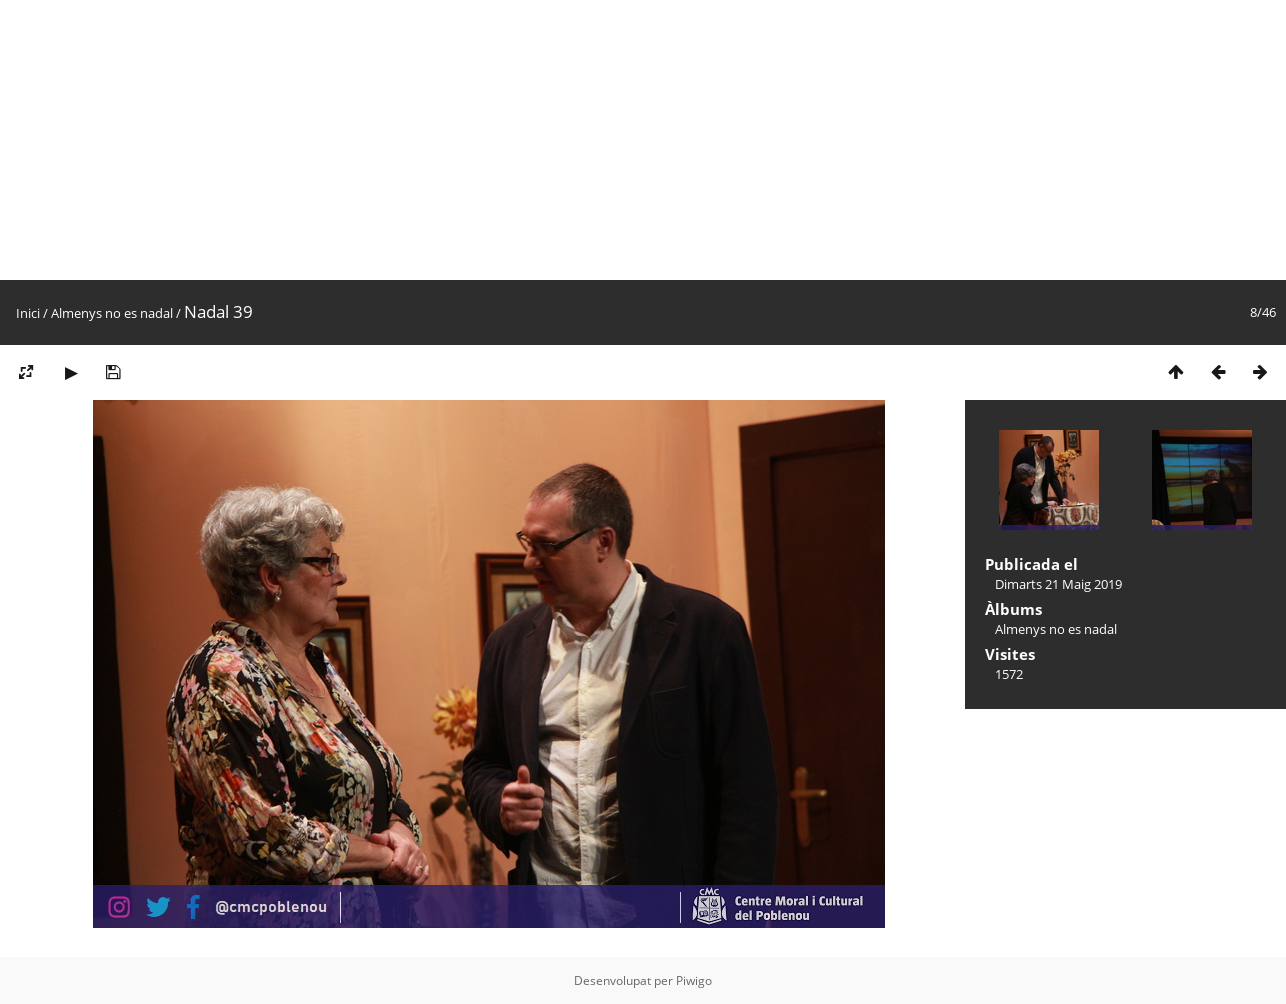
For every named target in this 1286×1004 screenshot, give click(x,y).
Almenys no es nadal (112, 313)
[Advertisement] (600, 140)
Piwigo (694, 980)
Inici (28, 313)
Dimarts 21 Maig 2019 (1058, 584)
